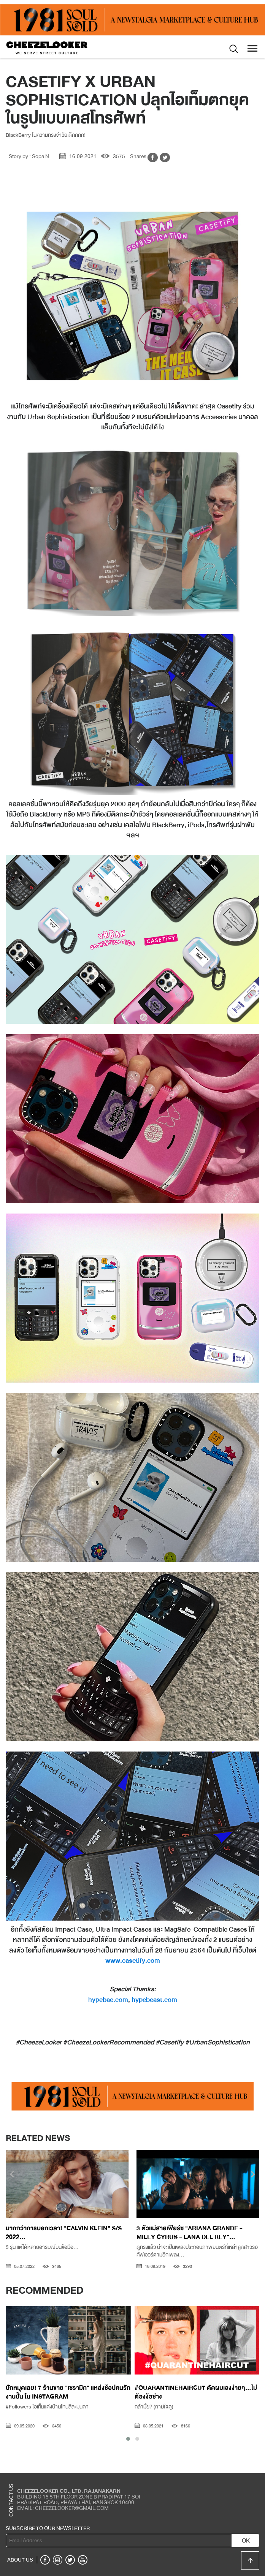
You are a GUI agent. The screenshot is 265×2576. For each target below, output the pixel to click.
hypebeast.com (154, 1999)
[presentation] (12, 2175)
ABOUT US (20, 2559)
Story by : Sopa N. (30, 156)
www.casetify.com (132, 1960)
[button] (128, 2439)
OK (246, 2541)
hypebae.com (108, 1999)
